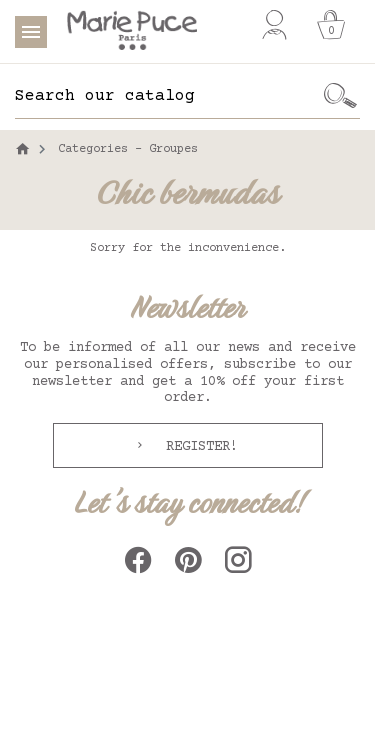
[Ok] (340, 96)
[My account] (274, 25)
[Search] (167, 96)
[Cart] (331, 25)
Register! (198, 447)
